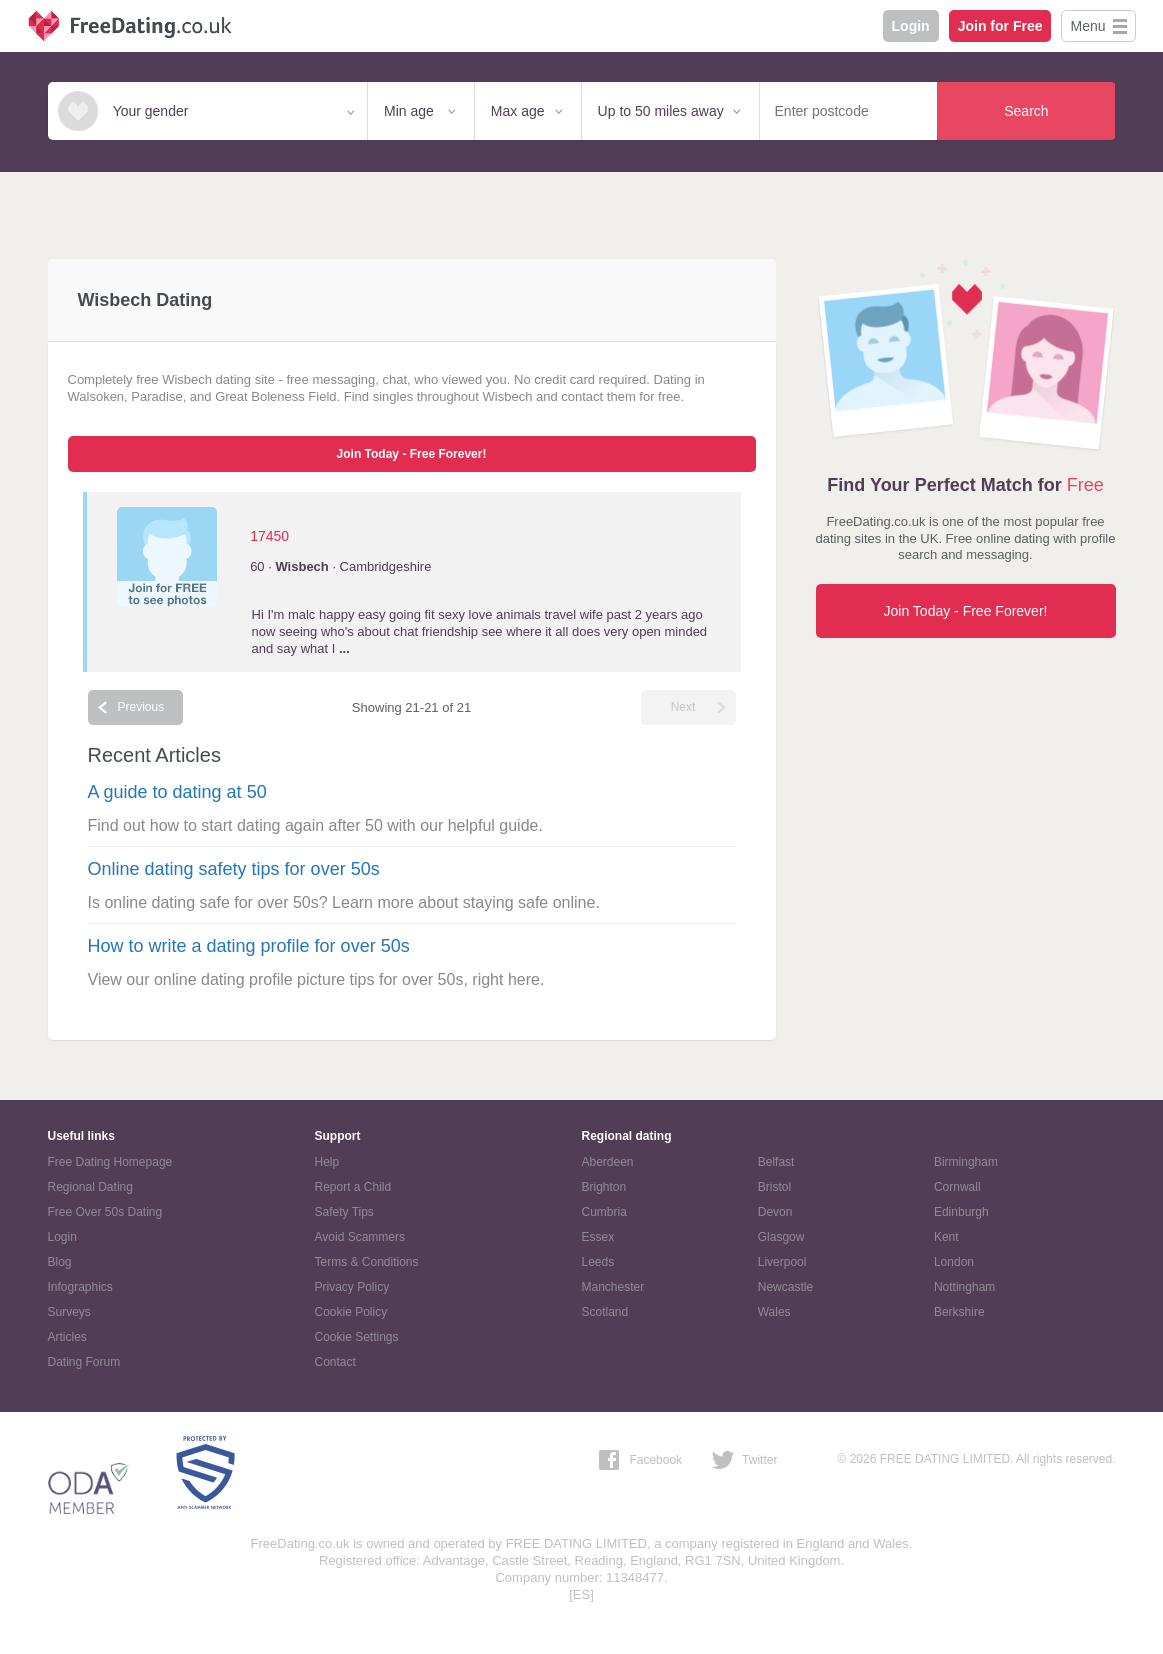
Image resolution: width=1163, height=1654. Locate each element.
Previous (141, 707)
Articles (67, 1337)
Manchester (613, 1287)
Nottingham (964, 1287)
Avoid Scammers (360, 1237)
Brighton (604, 1187)
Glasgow (781, 1237)
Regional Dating (90, 1187)
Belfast (776, 1162)
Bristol (774, 1187)
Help (327, 1162)
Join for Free (1000, 26)
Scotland (605, 1312)
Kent (946, 1237)
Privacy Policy (352, 1287)
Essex (598, 1237)
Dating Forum (84, 1362)
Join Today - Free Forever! (412, 454)
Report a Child (353, 1187)
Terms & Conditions (367, 1262)
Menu (1087, 26)
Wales (774, 1312)
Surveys (69, 1312)
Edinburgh (961, 1212)
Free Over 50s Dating (105, 1212)
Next (683, 707)
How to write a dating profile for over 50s (249, 946)
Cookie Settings (357, 1337)
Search (1026, 111)
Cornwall (957, 1187)
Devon (775, 1212)
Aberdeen (608, 1162)
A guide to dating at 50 (177, 792)
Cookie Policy (351, 1312)
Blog (60, 1262)
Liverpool (782, 1262)
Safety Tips (344, 1212)
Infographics (80, 1287)
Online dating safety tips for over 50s (234, 869)
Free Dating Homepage (110, 1162)
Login (911, 26)
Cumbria (604, 1212)
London (954, 1262)
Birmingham (966, 1162)
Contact (335, 1362)
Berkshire (959, 1312)
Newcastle (785, 1287)
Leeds (598, 1262)
